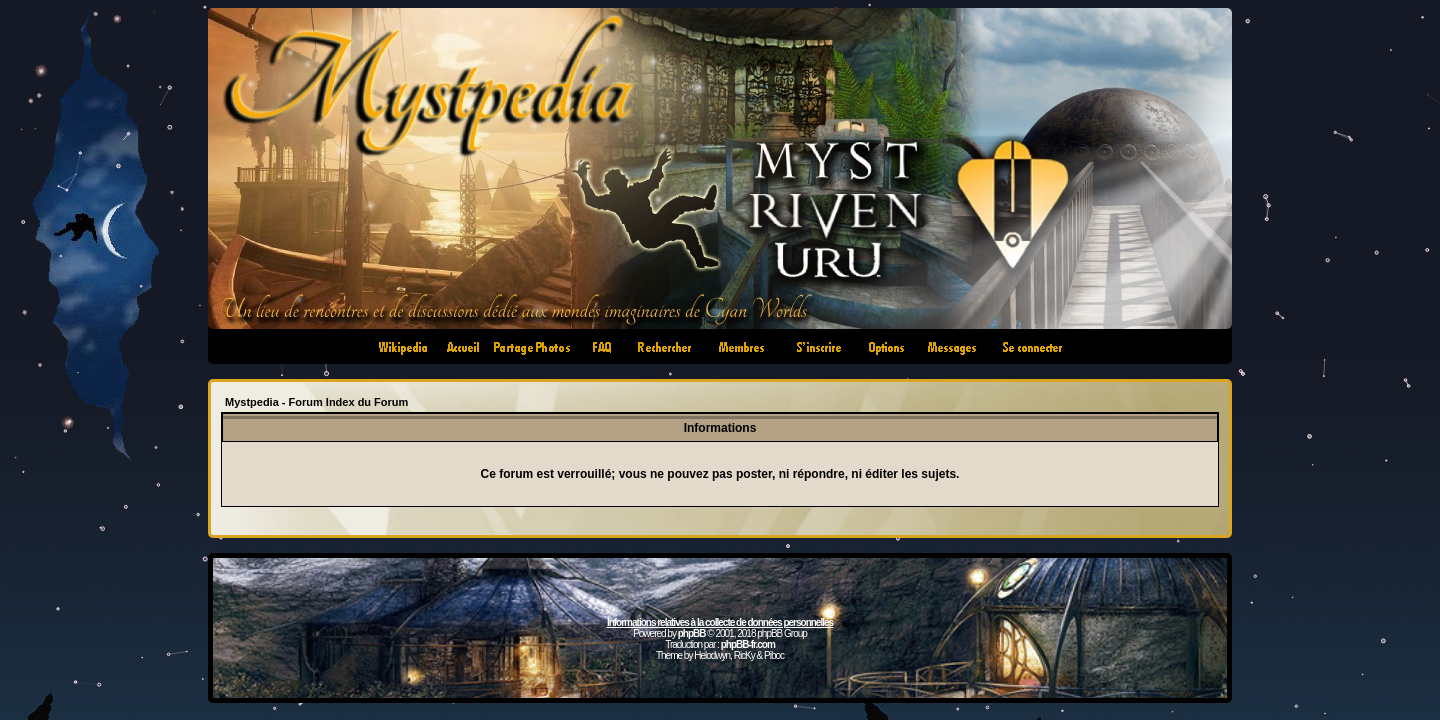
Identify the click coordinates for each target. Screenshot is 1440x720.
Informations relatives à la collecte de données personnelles (720, 622)
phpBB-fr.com (748, 644)
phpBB (692, 633)
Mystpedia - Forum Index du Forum (316, 402)
